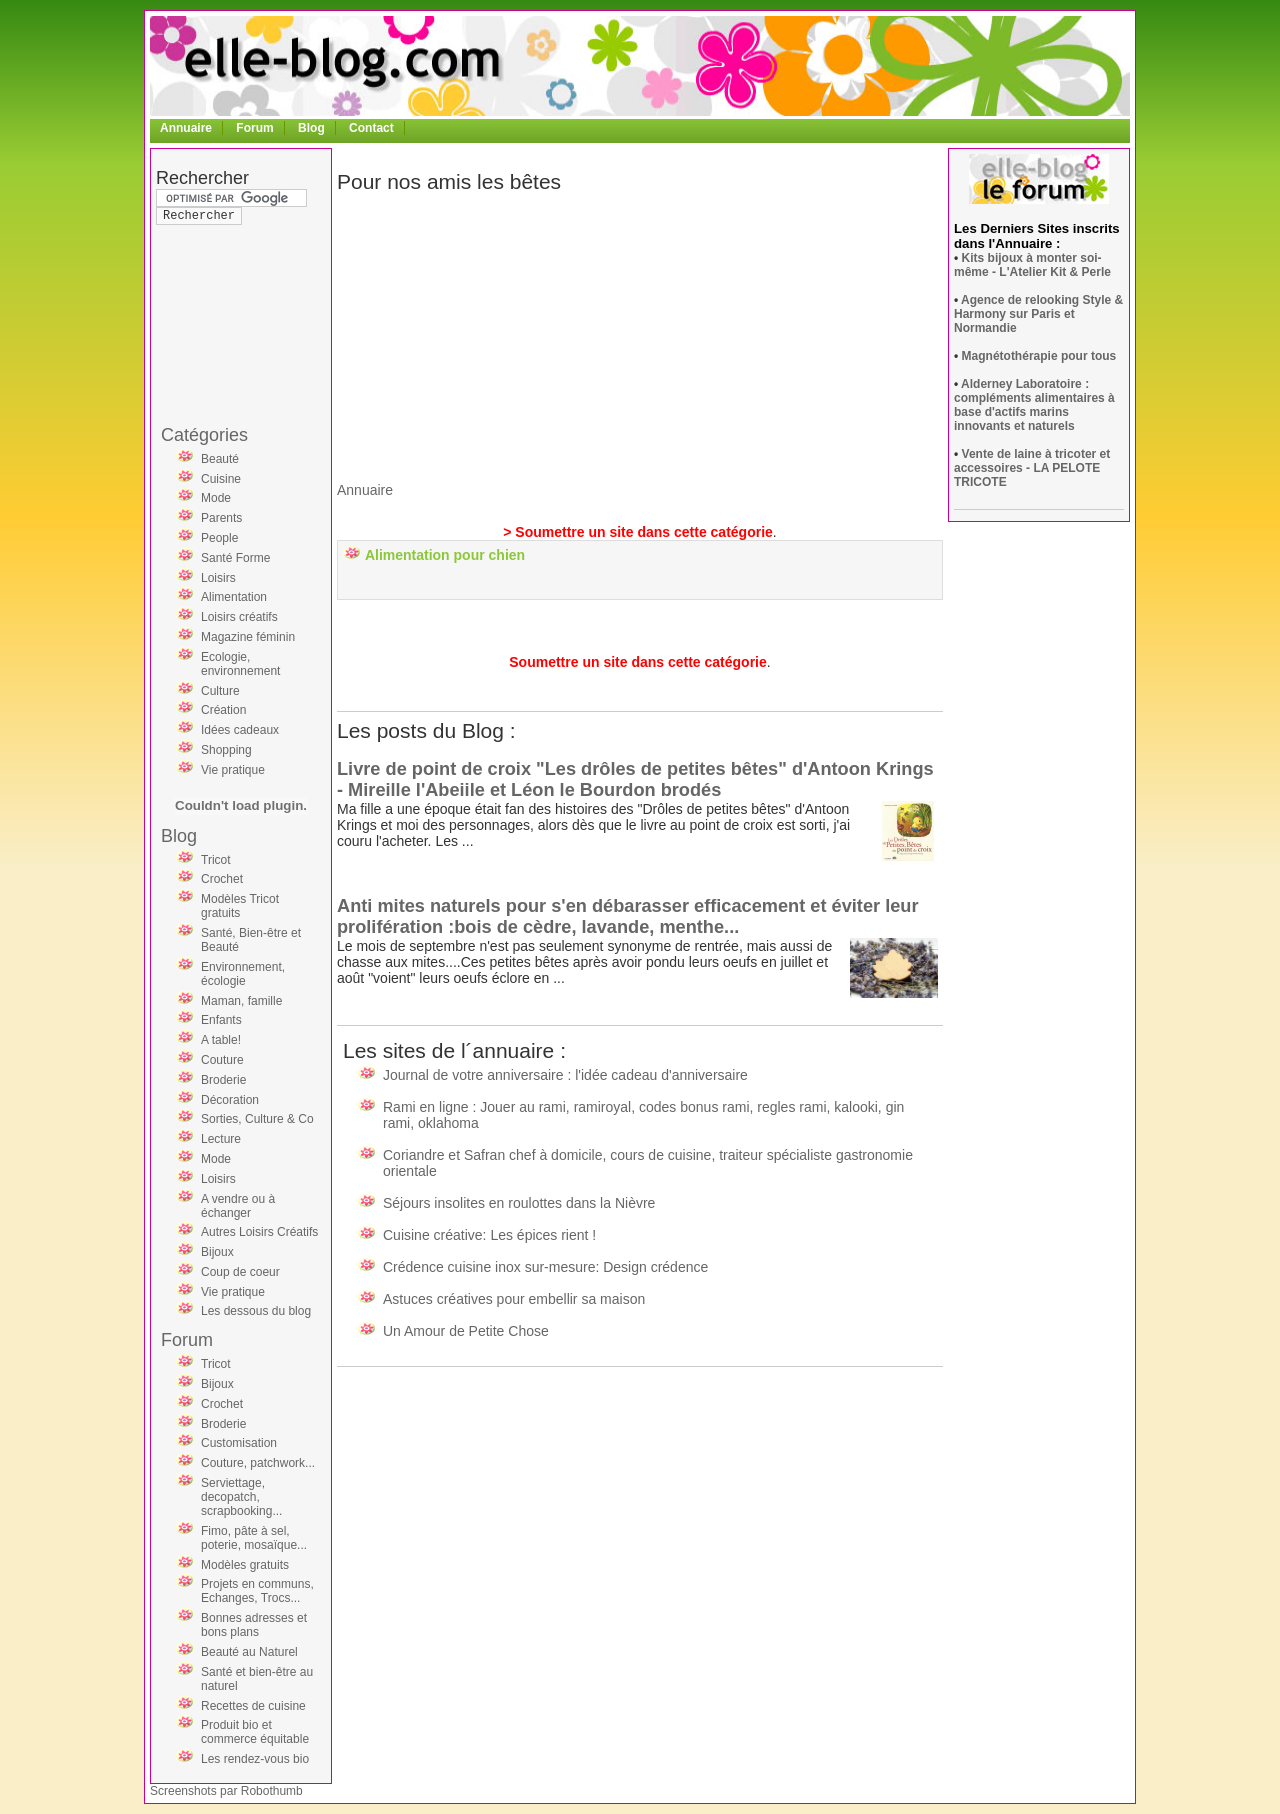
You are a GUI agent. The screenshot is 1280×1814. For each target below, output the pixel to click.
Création (223, 710)
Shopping (226, 750)
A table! (221, 1040)
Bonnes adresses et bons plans (254, 1625)
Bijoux (217, 1252)
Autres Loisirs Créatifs (259, 1232)
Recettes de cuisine (253, 1706)
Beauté (220, 459)
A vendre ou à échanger (238, 1206)
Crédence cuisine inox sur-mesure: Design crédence (545, 1267)
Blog (311, 128)
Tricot (216, 860)
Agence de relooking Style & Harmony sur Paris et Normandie (1038, 314)
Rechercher (202, 178)
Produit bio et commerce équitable (255, 1732)
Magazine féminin (248, 637)
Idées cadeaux (240, 730)
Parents (221, 518)
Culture (220, 691)
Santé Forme (235, 558)
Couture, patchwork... (258, 1463)
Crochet (222, 879)
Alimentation (234, 597)
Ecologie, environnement (240, 664)
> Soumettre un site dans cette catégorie (638, 532)
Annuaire (186, 128)
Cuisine (221, 479)
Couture (222, 1060)
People (219, 538)
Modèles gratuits (245, 1565)
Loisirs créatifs (239, 617)
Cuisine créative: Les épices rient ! (489, 1235)
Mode (216, 498)
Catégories (204, 435)
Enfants (221, 1020)
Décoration (230, 1100)
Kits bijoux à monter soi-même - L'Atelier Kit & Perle (1032, 265)
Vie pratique (233, 770)
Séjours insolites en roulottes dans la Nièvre (519, 1203)
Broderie (223, 1080)
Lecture (221, 1139)
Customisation (239, 1443)
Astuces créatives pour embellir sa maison (514, 1299)
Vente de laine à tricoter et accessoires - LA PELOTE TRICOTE (1032, 468)
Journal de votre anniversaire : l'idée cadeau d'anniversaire (565, 1075)
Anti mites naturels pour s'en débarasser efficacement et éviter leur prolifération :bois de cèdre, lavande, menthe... (628, 916)
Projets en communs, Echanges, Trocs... (257, 1591)
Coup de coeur (240, 1272)
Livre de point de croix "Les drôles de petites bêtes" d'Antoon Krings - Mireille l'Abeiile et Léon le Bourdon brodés (635, 779)
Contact (371, 128)
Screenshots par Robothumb (226, 1791)
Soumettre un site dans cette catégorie (638, 662)
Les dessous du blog (256, 1311)
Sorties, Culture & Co (257, 1119)
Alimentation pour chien (445, 555)
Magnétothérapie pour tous (1039, 356)
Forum (254, 128)
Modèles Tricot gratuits (240, 906)
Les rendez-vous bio (255, 1759)
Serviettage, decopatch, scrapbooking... (241, 1497)
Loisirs (218, 578)
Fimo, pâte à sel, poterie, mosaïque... (254, 1538)
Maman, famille (241, 1001)
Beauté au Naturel (249, 1652)
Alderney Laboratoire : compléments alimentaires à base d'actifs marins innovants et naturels (1034, 405)
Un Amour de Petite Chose (466, 1331)
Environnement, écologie (243, 974)
